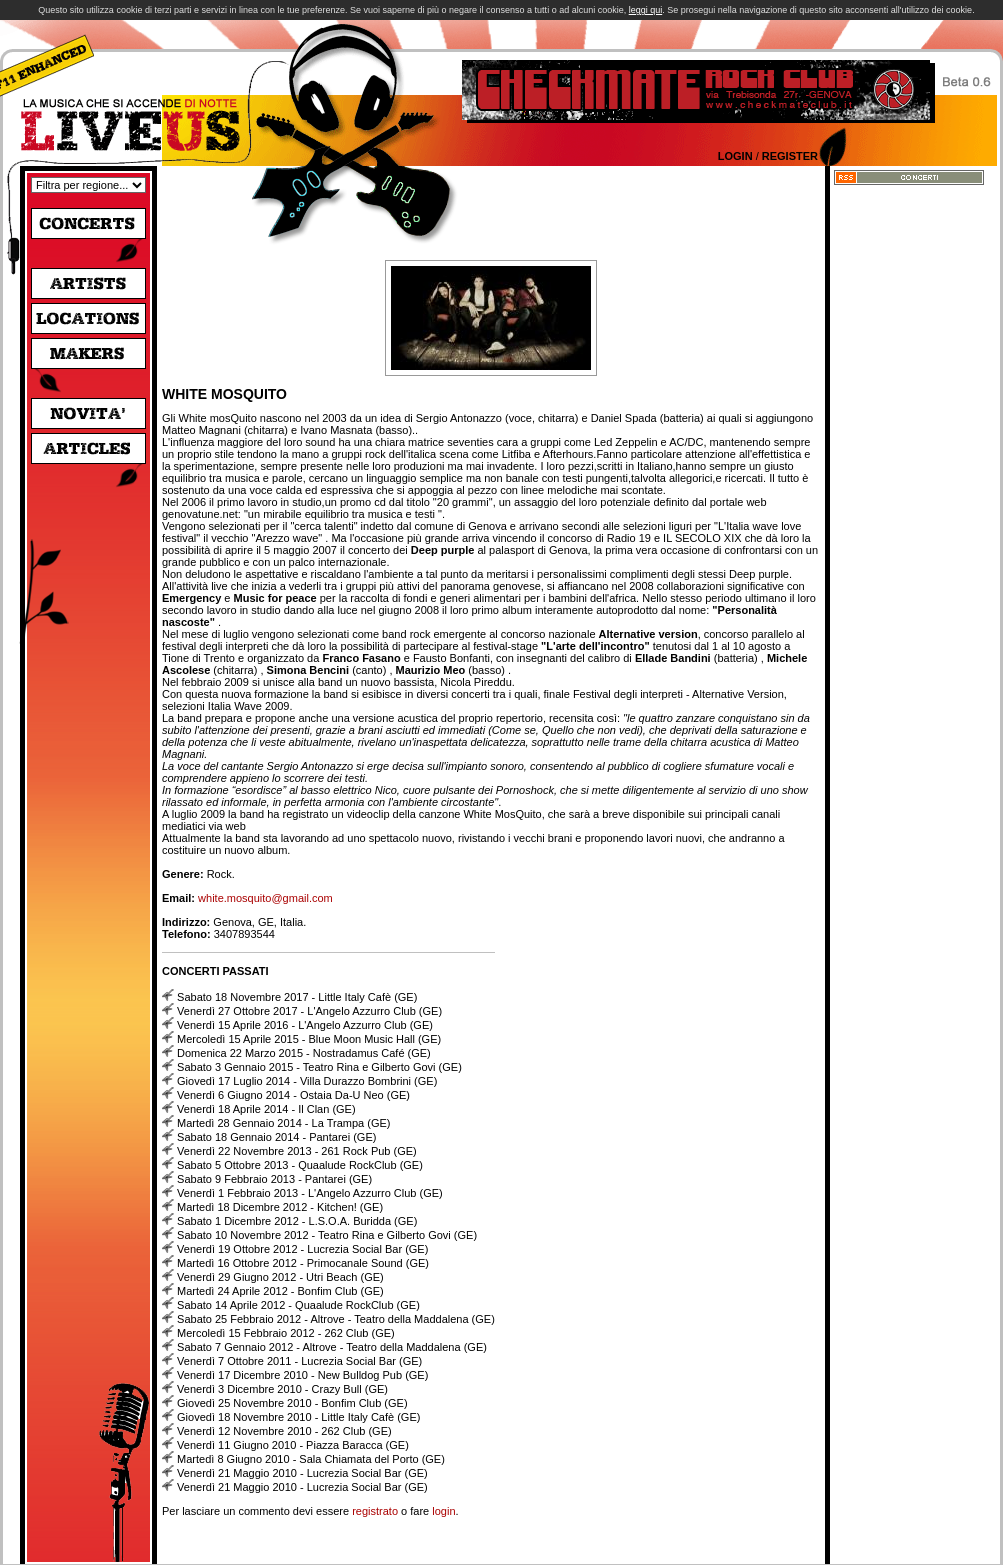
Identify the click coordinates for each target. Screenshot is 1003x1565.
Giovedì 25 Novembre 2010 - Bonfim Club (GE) (292, 1403)
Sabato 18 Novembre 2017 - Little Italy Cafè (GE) (297, 997)
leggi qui (646, 10)
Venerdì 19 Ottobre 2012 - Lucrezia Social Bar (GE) (302, 1249)
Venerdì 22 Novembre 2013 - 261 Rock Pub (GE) (297, 1151)
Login (735, 156)
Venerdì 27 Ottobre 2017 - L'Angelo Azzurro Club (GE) (309, 1011)
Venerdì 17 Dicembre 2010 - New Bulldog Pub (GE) (302, 1375)
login (443, 1511)
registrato (375, 1511)
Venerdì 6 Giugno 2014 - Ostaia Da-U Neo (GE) (293, 1095)
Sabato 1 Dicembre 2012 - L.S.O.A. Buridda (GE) (297, 1221)
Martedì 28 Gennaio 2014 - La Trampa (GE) (283, 1123)
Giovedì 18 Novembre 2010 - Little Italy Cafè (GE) (298, 1417)
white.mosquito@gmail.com (265, 898)
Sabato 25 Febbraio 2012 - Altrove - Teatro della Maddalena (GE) (336, 1319)
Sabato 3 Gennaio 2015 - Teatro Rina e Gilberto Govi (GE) (319, 1067)
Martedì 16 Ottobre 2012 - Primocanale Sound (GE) (303, 1263)
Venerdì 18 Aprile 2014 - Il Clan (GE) (266, 1109)
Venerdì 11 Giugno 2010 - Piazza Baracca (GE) (293, 1445)
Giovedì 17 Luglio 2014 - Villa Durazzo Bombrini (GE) (307, 1081)
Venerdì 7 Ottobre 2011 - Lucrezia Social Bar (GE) (299, 1361)
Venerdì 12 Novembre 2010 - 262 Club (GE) (284, 1431)
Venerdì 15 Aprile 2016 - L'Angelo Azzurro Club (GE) (305, 1025)
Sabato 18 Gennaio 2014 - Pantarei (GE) (276, 1137)
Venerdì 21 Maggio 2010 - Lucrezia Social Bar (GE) (302, 1473)
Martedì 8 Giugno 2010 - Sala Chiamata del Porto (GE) (311, 1459)
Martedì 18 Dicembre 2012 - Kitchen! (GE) (280, 1207)
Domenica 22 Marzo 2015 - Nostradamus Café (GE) (304, 1053)
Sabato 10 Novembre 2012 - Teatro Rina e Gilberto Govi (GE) (327, 1235)
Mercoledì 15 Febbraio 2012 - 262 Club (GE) (286, 1333)
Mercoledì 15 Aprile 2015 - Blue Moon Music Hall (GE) (309, 1039)
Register (790, 156)
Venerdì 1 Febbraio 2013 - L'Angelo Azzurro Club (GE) (310, 1193)
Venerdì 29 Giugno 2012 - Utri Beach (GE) (280, 1277)
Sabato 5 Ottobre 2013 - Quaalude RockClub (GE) (300, 1165)
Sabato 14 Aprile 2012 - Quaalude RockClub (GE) (298, 1305)
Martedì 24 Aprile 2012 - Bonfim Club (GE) (280, 1291)
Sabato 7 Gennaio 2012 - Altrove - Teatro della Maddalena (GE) (332, 1347)
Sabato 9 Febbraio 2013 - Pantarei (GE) (274, 1179)
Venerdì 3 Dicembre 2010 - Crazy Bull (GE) (282, 1389)
